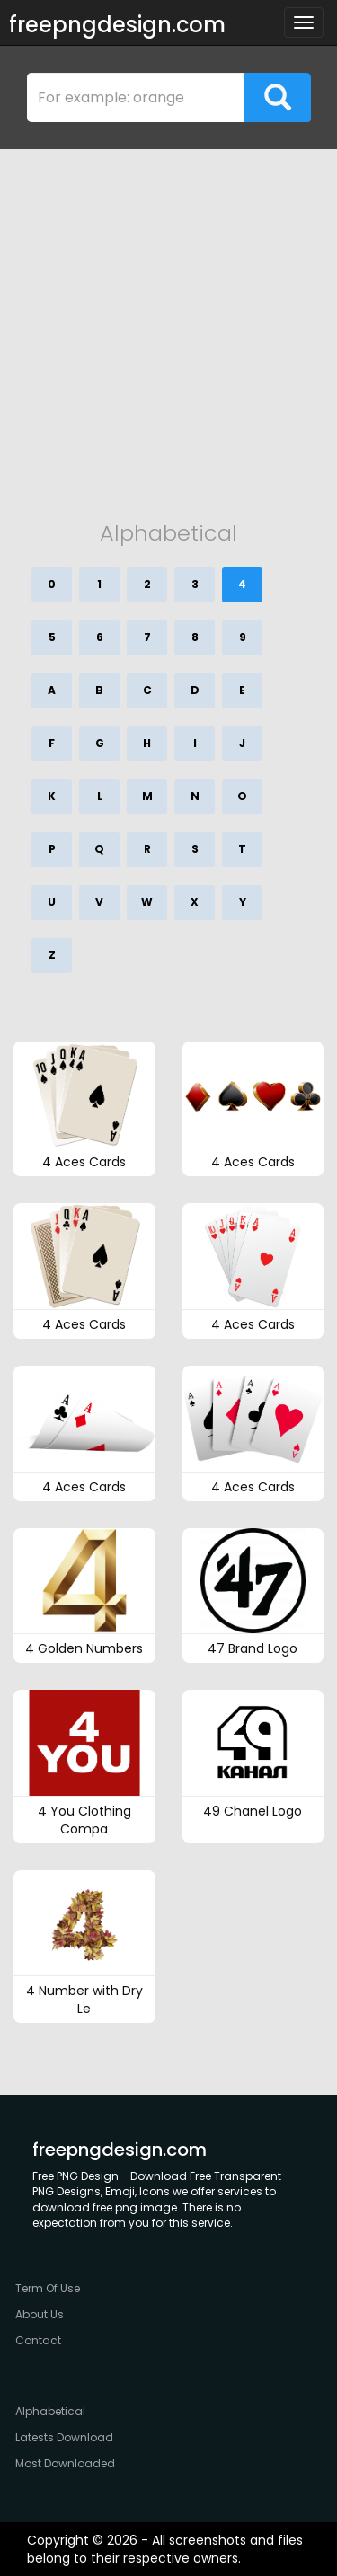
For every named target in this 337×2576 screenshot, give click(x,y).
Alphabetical (50, 2411)
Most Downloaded (65, 2463)
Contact (38, 2340)
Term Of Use (47, 2288)
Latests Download (64, 2437)
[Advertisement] (168, 326)
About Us (39, 2314)
